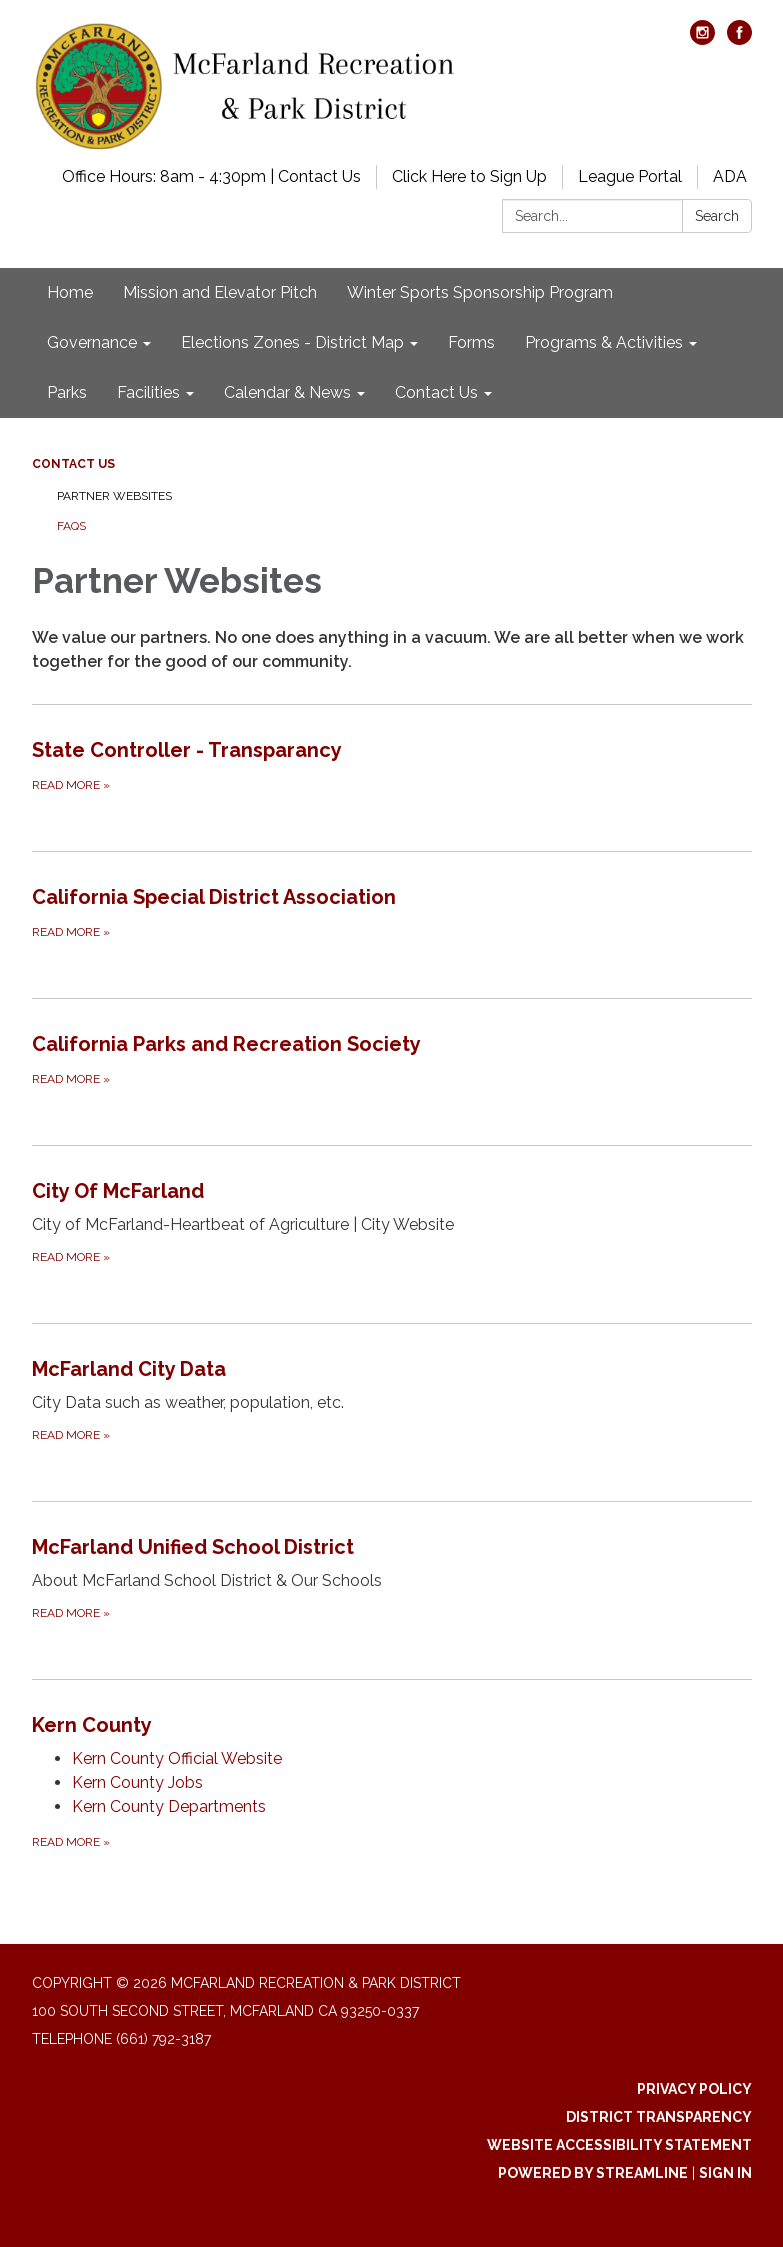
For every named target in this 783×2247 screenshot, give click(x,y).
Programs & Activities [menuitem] (604, 342)
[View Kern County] (392, 1725)
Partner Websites (114, 496)
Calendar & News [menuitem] (287, 392)
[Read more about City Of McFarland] (392, 1221)
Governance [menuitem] (92, 342)
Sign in (725, 2173)
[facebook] (739, 39)
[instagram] (702, 39)
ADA (730, 176)
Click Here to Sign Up (469, 176)
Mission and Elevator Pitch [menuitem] (220, 292)
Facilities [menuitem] (148, 392)
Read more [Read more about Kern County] (71, 1842)
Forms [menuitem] (471, 342)
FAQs (71, 526)
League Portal (630, 176)
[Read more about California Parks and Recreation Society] (392, 1059)
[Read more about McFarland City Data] (392, 1399)
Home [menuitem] (70, 292)
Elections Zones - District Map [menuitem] (292, 342)
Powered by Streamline (593, 2173)
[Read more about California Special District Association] (392, 912)
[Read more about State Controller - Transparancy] (392, 765)
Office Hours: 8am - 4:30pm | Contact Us (211, 176)
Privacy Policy (694, 2089)
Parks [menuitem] (67, 392)
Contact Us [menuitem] (436, 392)
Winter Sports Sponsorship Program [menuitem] (480, 292)
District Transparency (659, 2117)
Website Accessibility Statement (619, 2145)
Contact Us (73, 464)
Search (717, 216)
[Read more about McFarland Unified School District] (392, 1577)
